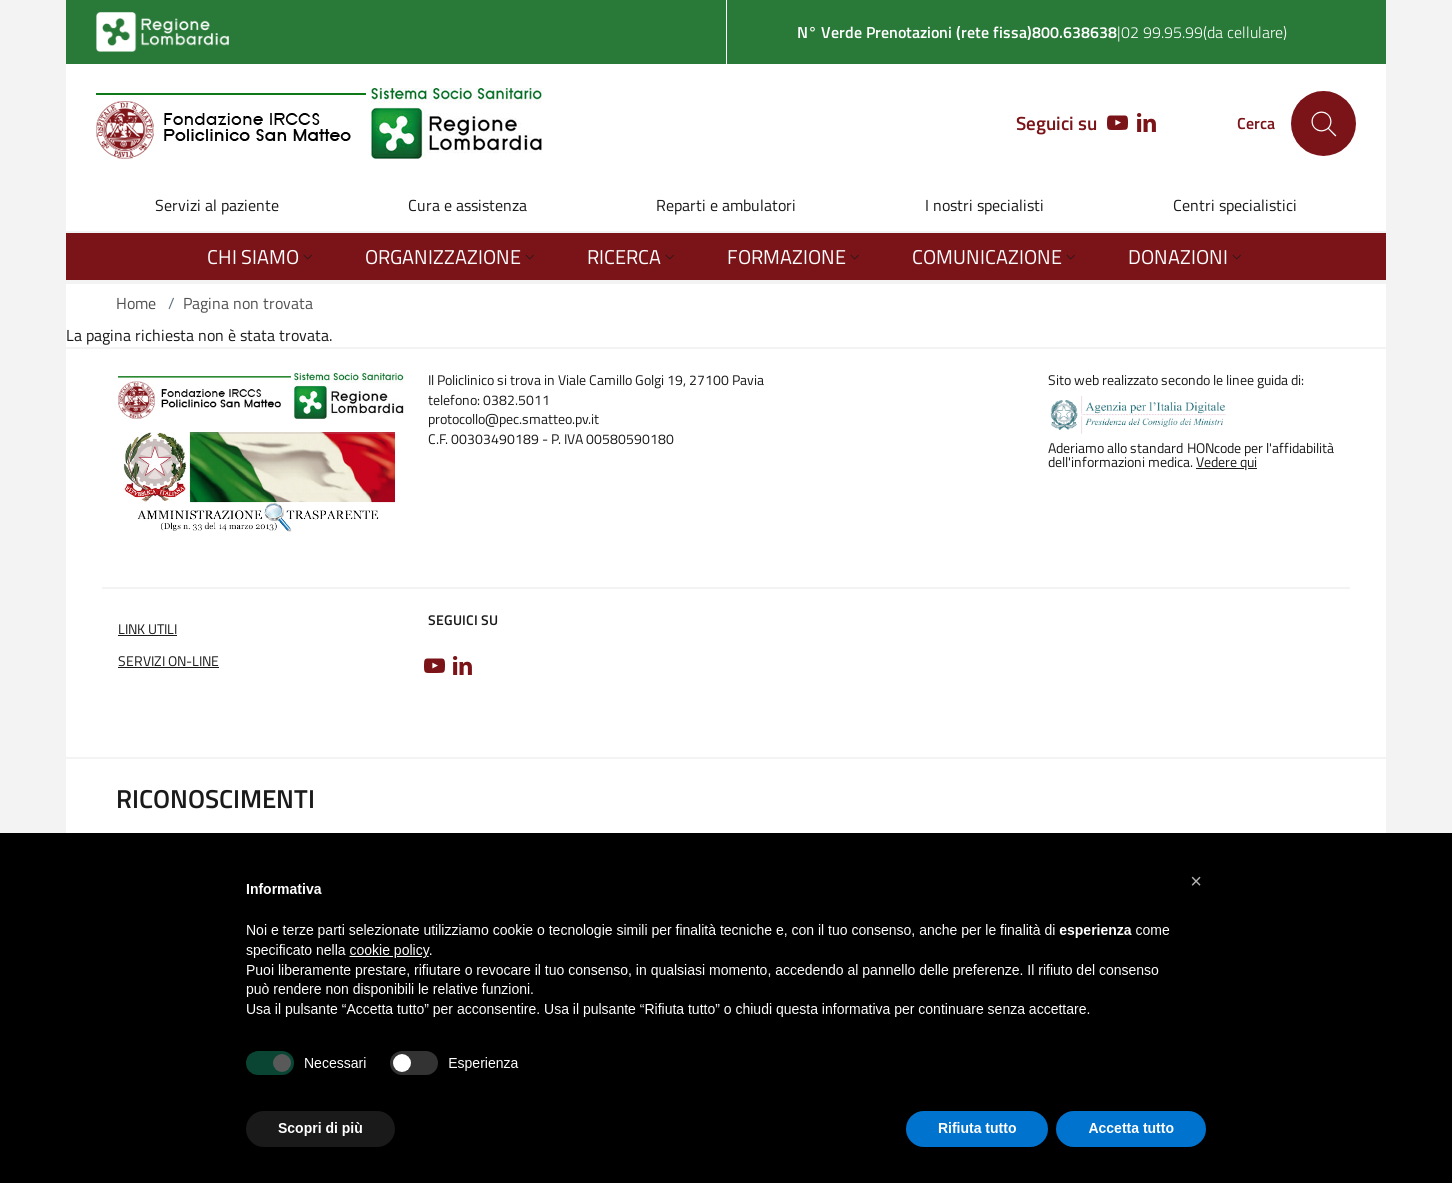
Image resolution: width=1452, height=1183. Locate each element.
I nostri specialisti (984, 205)
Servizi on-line (168, 661)
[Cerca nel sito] (1323, 123)
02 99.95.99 (1162, 32)
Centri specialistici (1235, 205)
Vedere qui (1226, 462)
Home (136, 303)
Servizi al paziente (217, 205)
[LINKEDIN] (1146, 124)
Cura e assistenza (467, 205)
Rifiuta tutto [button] (977, 1128)
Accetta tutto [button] (1131, 1128)
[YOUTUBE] (1112, 124)
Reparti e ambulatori (726, 205)
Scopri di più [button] (320, 1128)
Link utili (147, 629)
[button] (1196, 881)
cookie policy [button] (389, 950)
